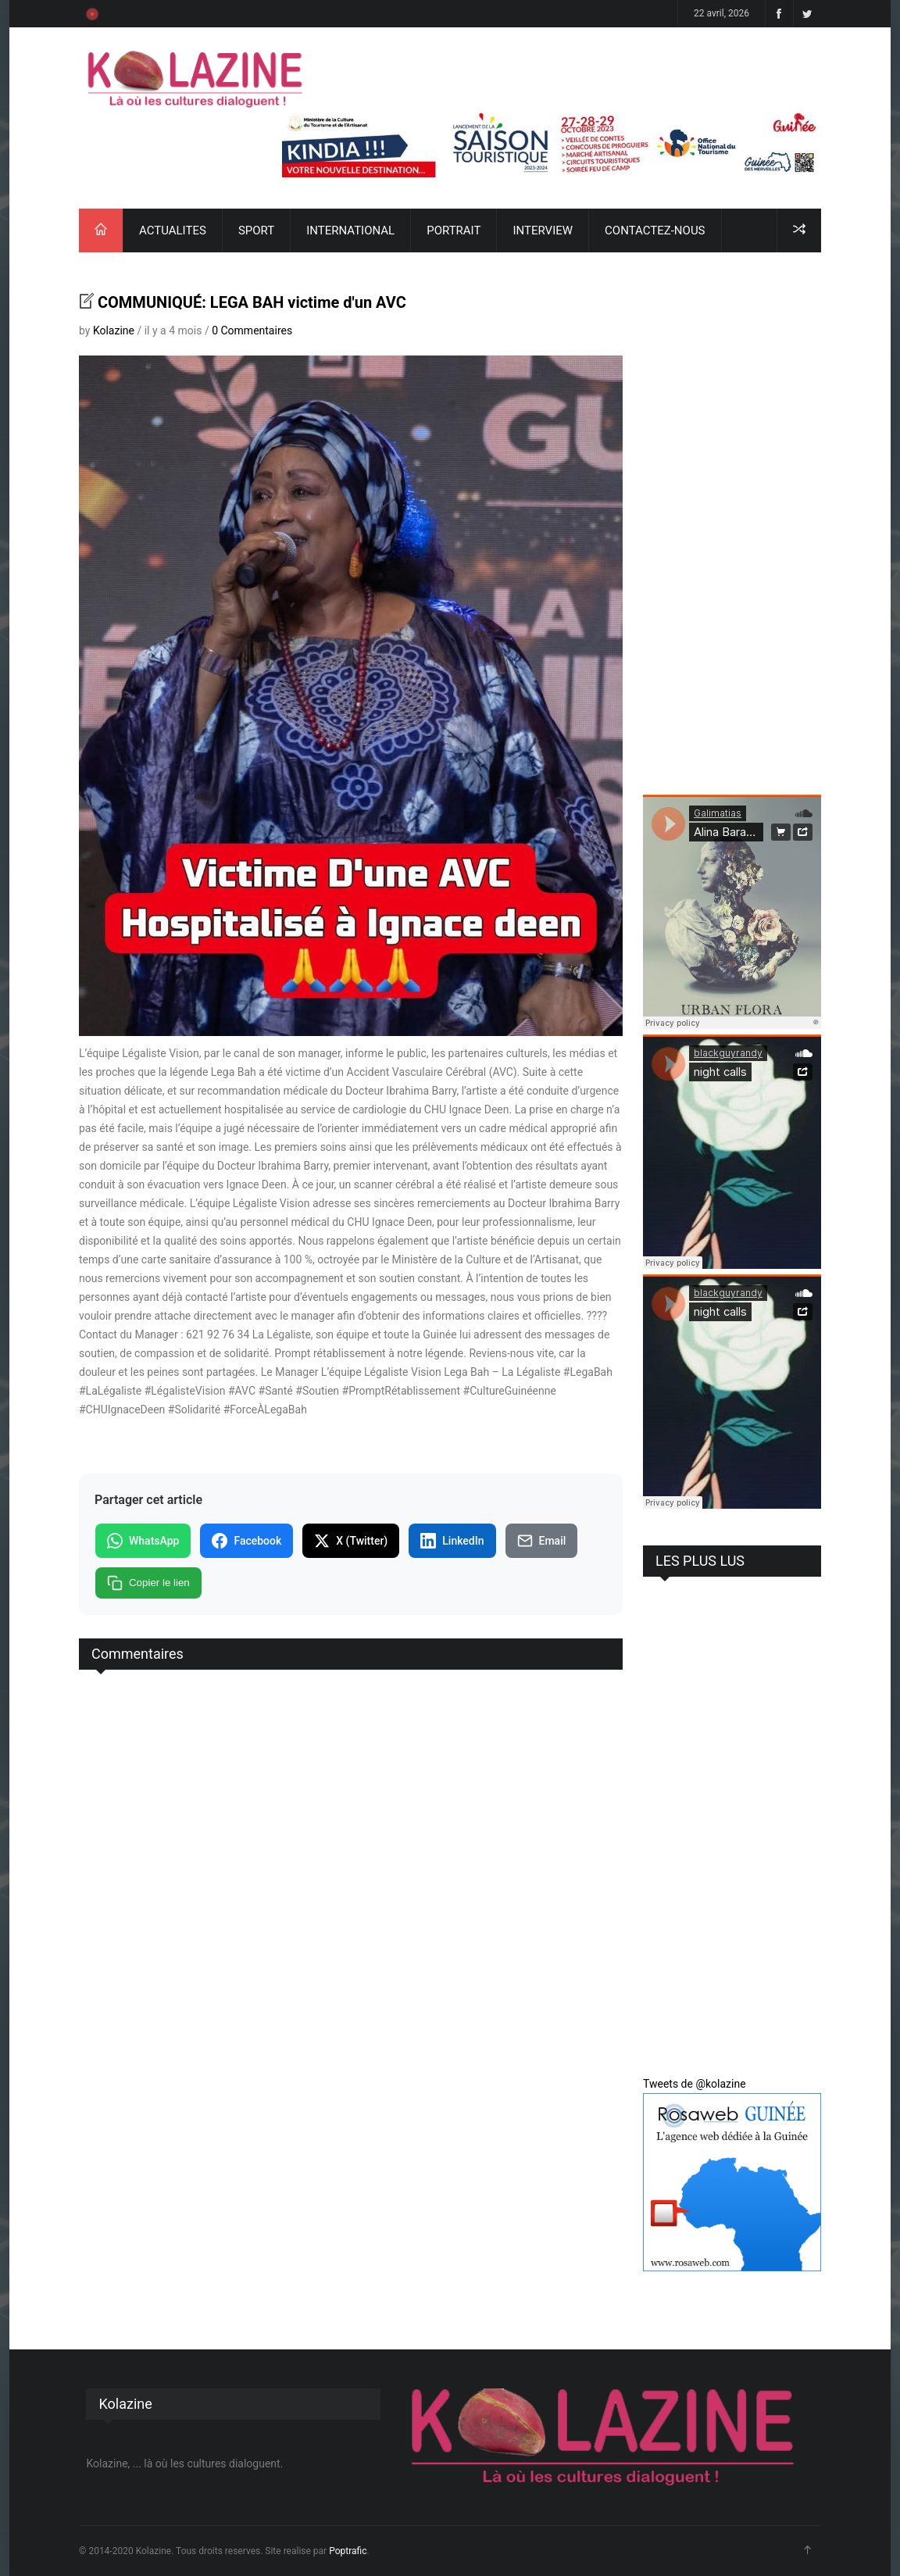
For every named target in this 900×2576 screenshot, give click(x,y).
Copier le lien (148, 1583)
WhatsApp (143, 1541)
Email (541, 1541)
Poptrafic (347, 2551)
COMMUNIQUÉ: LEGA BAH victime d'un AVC (252, 302)
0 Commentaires (252, 330)
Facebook (246, 1541)
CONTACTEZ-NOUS (655, 230)
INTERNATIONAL (350, 230)
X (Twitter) (351, 1541)
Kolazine (113, 330)
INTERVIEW (542, 230)
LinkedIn (452, 1541)
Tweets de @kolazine (694, 2084)
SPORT (256, 230)
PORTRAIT (453, 230)
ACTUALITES (172, 230)
